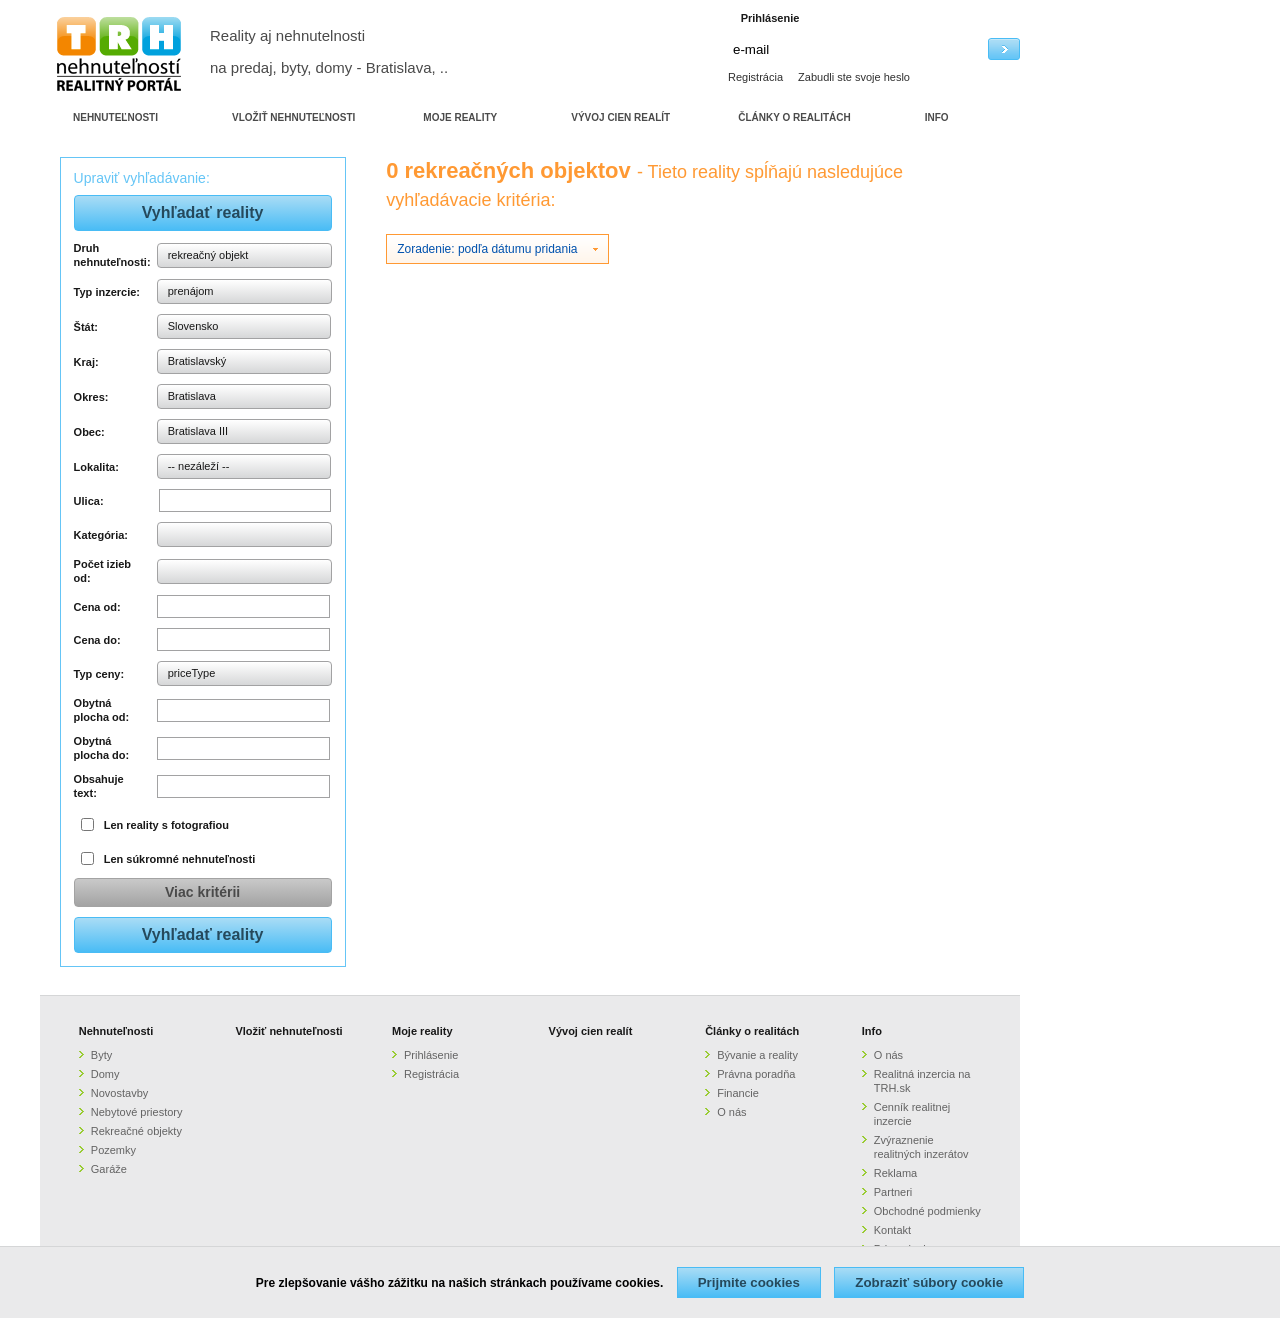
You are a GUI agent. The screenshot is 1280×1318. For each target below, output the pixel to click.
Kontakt (892, 1230)
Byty (101, 1055)
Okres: (91, 397)
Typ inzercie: (107, 292)
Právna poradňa (756, 1074)
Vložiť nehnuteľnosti (288, 1031)
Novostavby (119, 1093)
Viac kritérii (202, 892)
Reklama (895, 1173)
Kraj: (86, 362)
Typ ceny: (99, 674)
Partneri (893, 1192)
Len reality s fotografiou (166, 825)
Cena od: (97, 607)
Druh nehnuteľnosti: (112, 255)
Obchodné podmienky (927, 1211)
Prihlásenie (431, 1055)
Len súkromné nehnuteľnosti (180, 859)
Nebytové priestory (137, 1112)
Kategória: (101, 535)
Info (872, 1031)
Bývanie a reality (757, 1055)
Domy (105, 1074)
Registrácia (755, 77)
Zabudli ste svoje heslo (854, 77)
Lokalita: (96, 467)
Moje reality (422, 1031)
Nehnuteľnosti (116, 1031)
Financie (738, 1093)
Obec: (89, 432)
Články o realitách (752, 1031)
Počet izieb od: (102, 571)
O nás (731, 1112)
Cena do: (97, 640)
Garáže (109, 1169)
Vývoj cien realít (591, 1031)
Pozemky (113, 1150)
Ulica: (89, 501)
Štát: (86, 327)
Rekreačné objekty (136, 1131)
